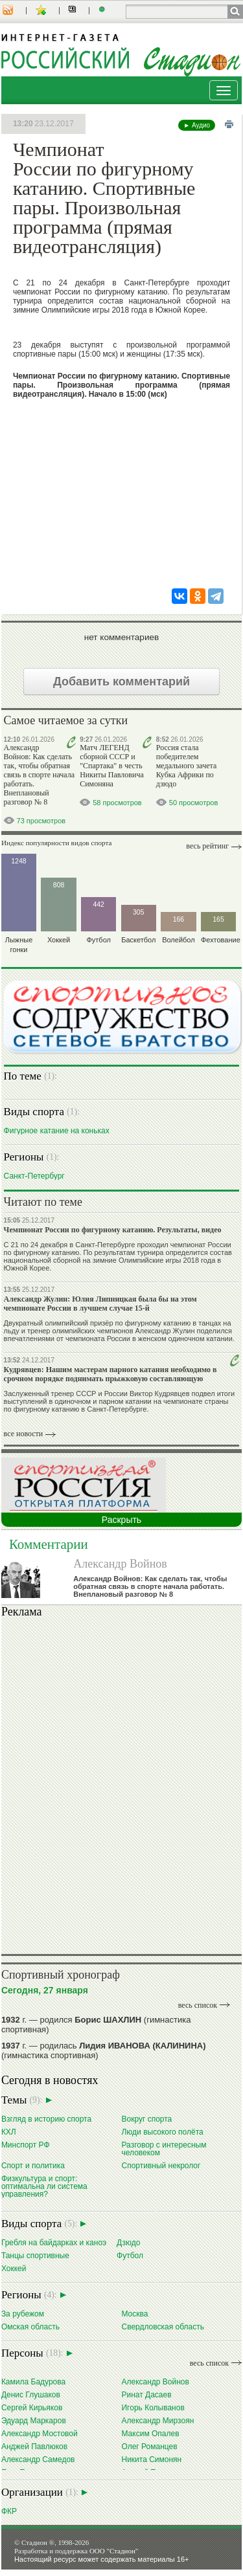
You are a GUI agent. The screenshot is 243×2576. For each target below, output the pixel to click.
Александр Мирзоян (157, 2420)
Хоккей (14, 2268)
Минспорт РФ (25, 2144)
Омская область (30, 2326)
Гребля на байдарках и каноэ (53, 2242)
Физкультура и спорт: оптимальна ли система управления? (44, 2186)
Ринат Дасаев (146, 2394)
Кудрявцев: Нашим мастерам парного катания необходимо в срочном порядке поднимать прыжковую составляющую (110, 1374)
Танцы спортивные (35, 2255)
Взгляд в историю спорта (46, 2119)
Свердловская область (162, 2326)
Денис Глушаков (30, 2394)
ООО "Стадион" (113, 2551)
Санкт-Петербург (34, 1175)
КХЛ (8, 2131)
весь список (197, 2005)
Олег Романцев (149, 2446)
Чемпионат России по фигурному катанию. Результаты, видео (113, 1229)
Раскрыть (121, 1520)
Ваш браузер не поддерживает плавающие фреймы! (121, 1784)
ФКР (9, 2511)
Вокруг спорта (146, 2119)
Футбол (130, 2255)
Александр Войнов (120, 1563)
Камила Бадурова (33, 2381)
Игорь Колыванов (152, 2407)
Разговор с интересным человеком (163, 2148)
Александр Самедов (38, 2459)
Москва (134, 2313)
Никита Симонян (151, 2459)
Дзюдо (128, 2242)
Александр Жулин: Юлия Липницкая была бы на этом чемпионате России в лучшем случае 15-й (100, 1303)
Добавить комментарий (121, 681)
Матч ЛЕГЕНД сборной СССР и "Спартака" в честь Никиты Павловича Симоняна (112, 765)
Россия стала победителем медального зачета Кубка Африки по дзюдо (186, 765)
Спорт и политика (33, 2165)
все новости (23, 1433)
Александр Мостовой (39, 2433)
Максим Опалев (150, 2433)
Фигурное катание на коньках (57, 1130)
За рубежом (22, 2313)
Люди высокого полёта (162, 2131)
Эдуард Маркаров (33, 2420)
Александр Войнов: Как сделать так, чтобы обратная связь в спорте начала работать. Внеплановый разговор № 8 (39, 774)
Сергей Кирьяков (31, 2407)
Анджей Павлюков (34, 2446)
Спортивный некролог (160, 2165)
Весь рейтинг (207, 845)
